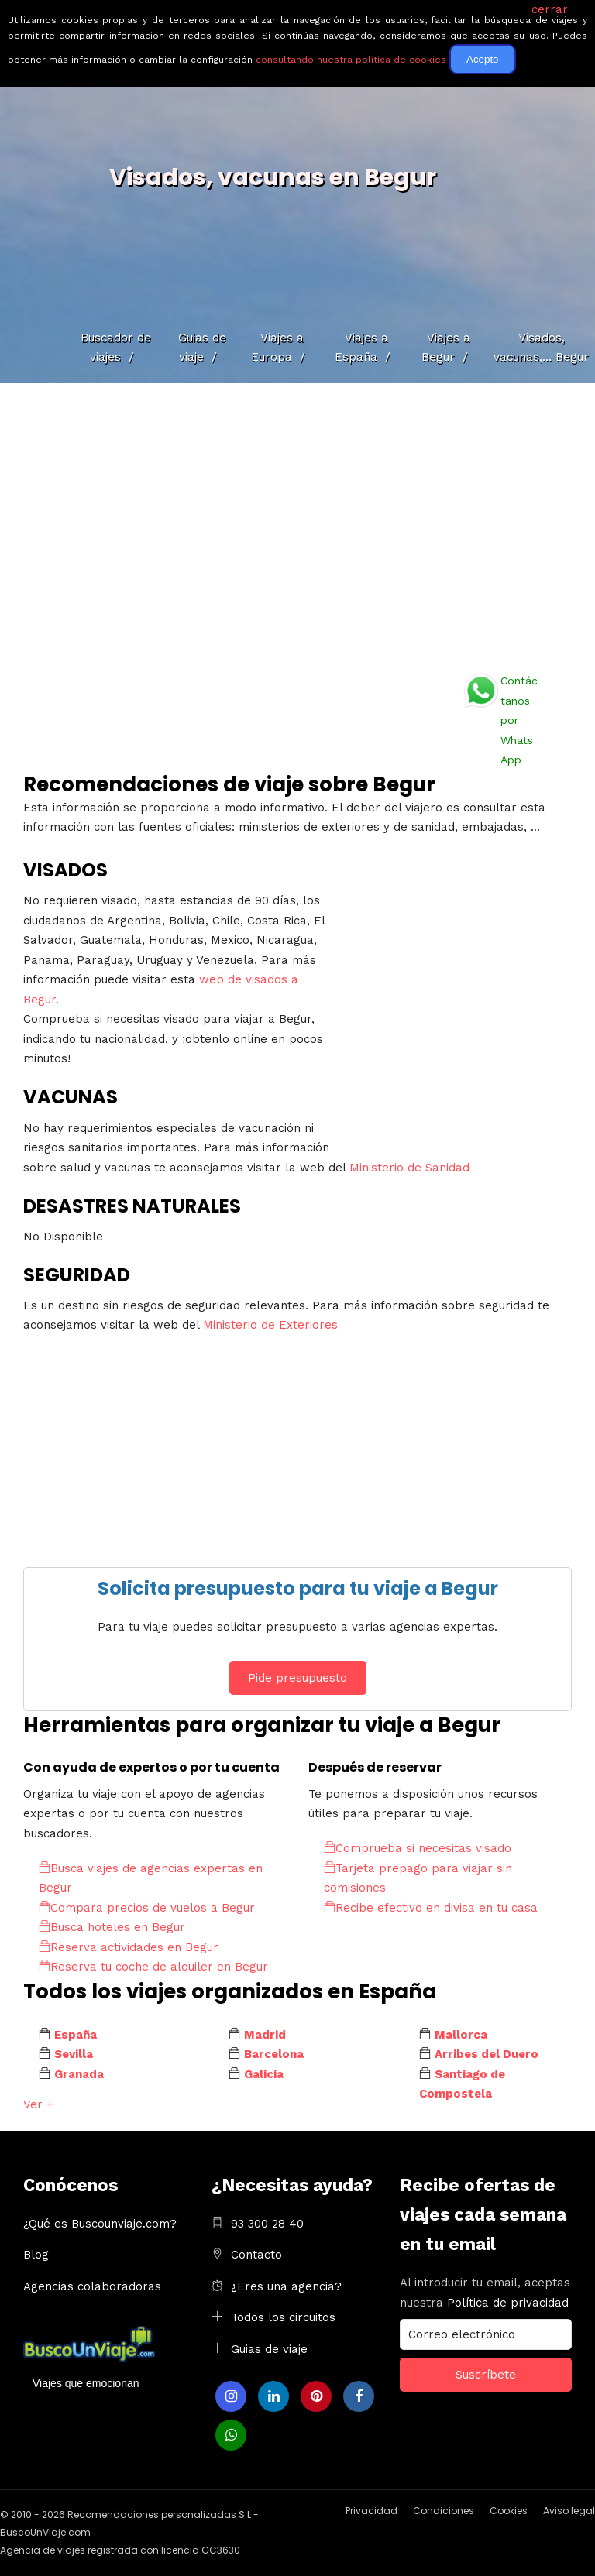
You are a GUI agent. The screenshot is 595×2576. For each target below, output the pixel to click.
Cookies (509, 2510)
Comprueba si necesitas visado (417, 1848)
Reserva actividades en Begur (128, 1947)
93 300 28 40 (267, 2224)
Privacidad (371, 2510)
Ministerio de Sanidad (409, 1168)
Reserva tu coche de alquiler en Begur (153, 1967)
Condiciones (443, 2510)
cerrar (549, 9)
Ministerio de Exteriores (270, 1325)
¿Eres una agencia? (286, 2286)
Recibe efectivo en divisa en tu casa (431, 1908)
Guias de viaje (269, 2349)
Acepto (482, 59)
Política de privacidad (508, 2303)
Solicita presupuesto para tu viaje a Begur (298, 1588)
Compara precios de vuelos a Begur (147, 1908)
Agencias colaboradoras (92, 2286)
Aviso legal (569, 2510)
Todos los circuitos (283, 2317)
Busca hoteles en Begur (112, 1927)
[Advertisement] (297, 522)
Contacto (256, 2255)
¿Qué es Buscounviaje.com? (100, 2224)
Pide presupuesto (297, 1678)
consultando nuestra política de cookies (351, 59)
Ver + (38, 2104)
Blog (36, 2255)
